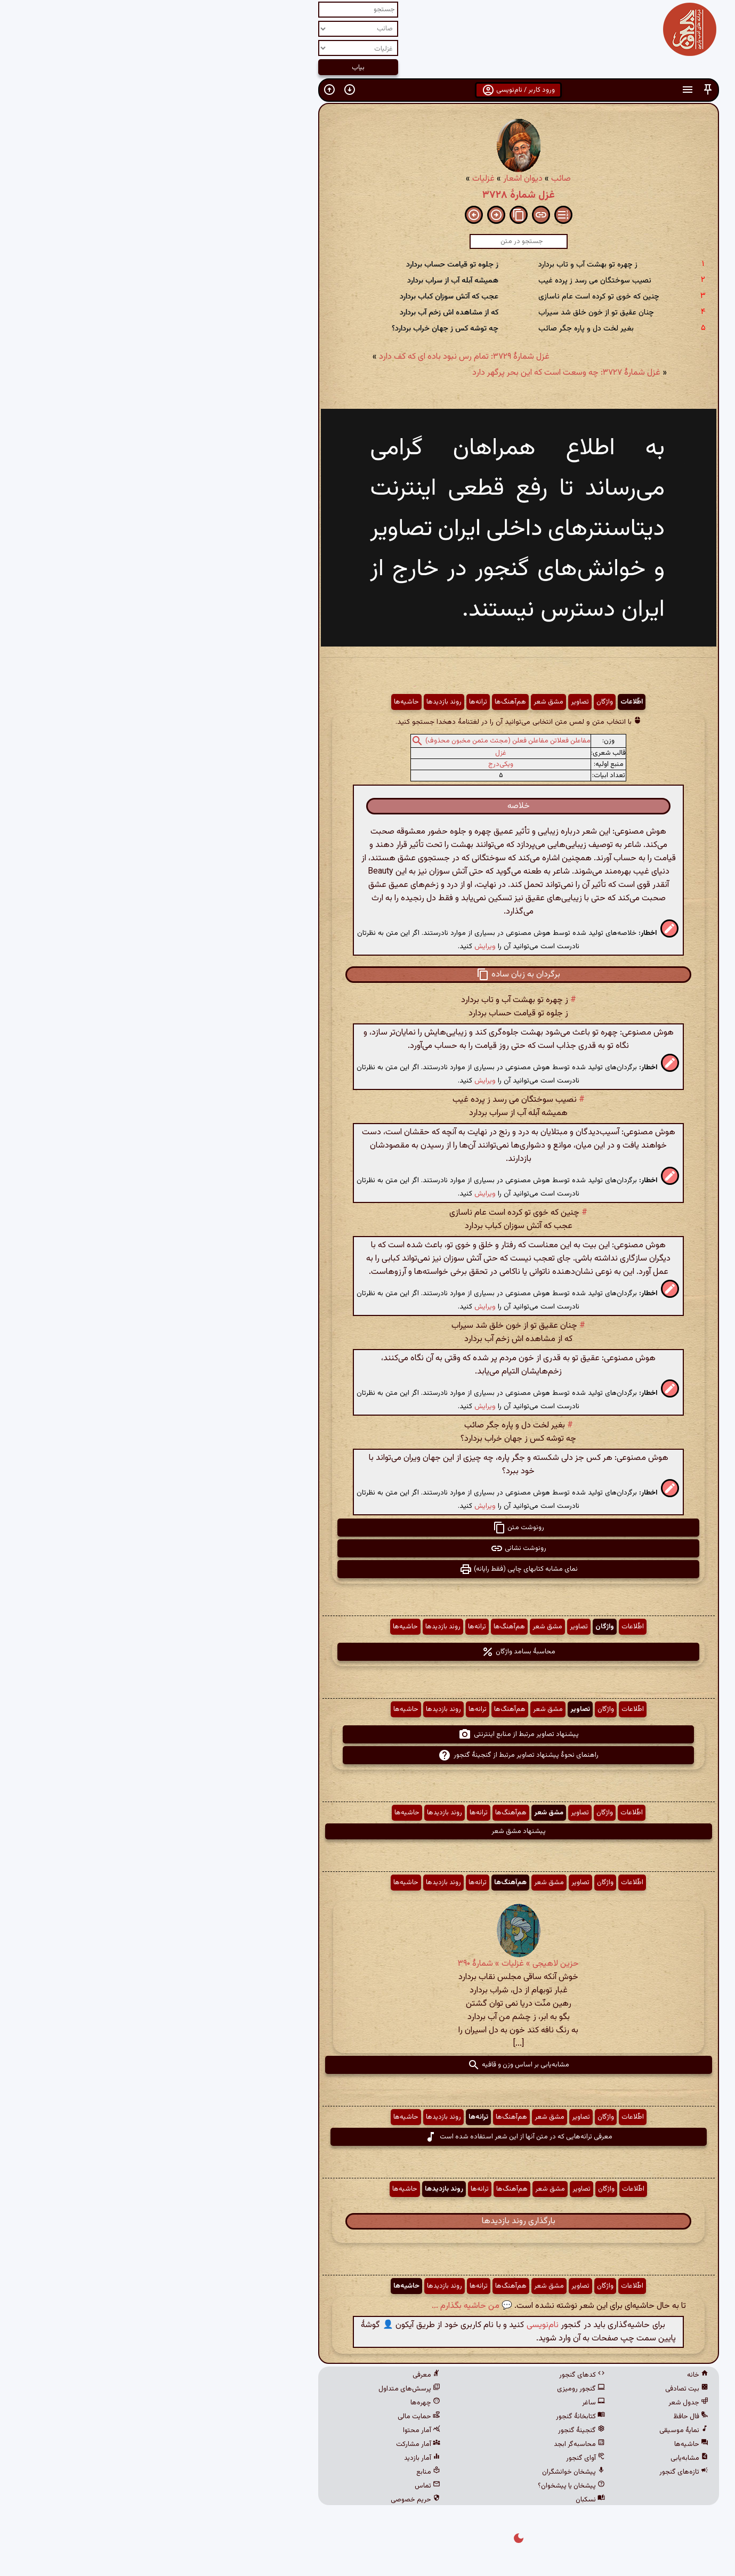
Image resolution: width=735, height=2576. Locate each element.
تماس (276, 2486)
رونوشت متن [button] (367, 1527)
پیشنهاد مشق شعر (368, 1831)
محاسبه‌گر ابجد (428, 2444)
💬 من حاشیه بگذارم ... (321, 2306)
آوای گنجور (434, 2458)
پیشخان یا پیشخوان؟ (420, 2486)
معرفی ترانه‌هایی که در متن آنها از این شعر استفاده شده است (367, 2136)
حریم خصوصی (264, 2499)
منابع (277, 2472)
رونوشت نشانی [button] (367, 1548)
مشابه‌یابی (539, 2458)
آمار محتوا (270, 2430)
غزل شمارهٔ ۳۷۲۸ (368, 195)
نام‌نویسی (392, 2325)
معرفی (275, 2375)
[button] (557, 89)
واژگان (454, 702)
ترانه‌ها (327, 702)
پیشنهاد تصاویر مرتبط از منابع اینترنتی (368, 1734)
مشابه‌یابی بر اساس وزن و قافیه (367, 2064)
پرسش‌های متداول (258, 2389)
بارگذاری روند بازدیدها (368, 2221)
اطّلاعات (481, 702)
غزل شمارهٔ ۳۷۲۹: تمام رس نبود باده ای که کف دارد (313, 357)
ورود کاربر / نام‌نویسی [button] (367, 90)
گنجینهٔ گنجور (430, 2430)
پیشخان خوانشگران (422, 2472)
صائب (410, 178)
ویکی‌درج (349, 764)
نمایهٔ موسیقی (533, 2430)
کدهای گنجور (431, 2375)
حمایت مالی (268, 2416)
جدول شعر (538, 2402)
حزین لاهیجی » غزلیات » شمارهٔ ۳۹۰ (367, 1964)
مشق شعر (398, 702)
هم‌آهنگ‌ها (359, 702)
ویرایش (334, 946)
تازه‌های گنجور (533, 2472)
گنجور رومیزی (430, 2389)
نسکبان (439, 2499)
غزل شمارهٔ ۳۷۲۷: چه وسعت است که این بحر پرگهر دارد (415, 372)
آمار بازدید (271, 2458)
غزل (350, 753)
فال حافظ (540, 2416)
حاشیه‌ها (255, 702)
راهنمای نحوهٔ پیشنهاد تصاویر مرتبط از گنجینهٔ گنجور (367, 1755)
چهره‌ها (274, 2402)
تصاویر (429, 702)
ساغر (442, 2402)
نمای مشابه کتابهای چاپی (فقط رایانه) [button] (368, 1569)
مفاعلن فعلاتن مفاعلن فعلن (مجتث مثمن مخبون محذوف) (357, 741)
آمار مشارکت (267, 2444)
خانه (547, 2375)
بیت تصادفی (536, 2389)
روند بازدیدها (293, 702)
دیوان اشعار (372, 178)
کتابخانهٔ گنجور (429, 2416)
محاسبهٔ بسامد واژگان (367, 1651)
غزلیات (332, 178)
